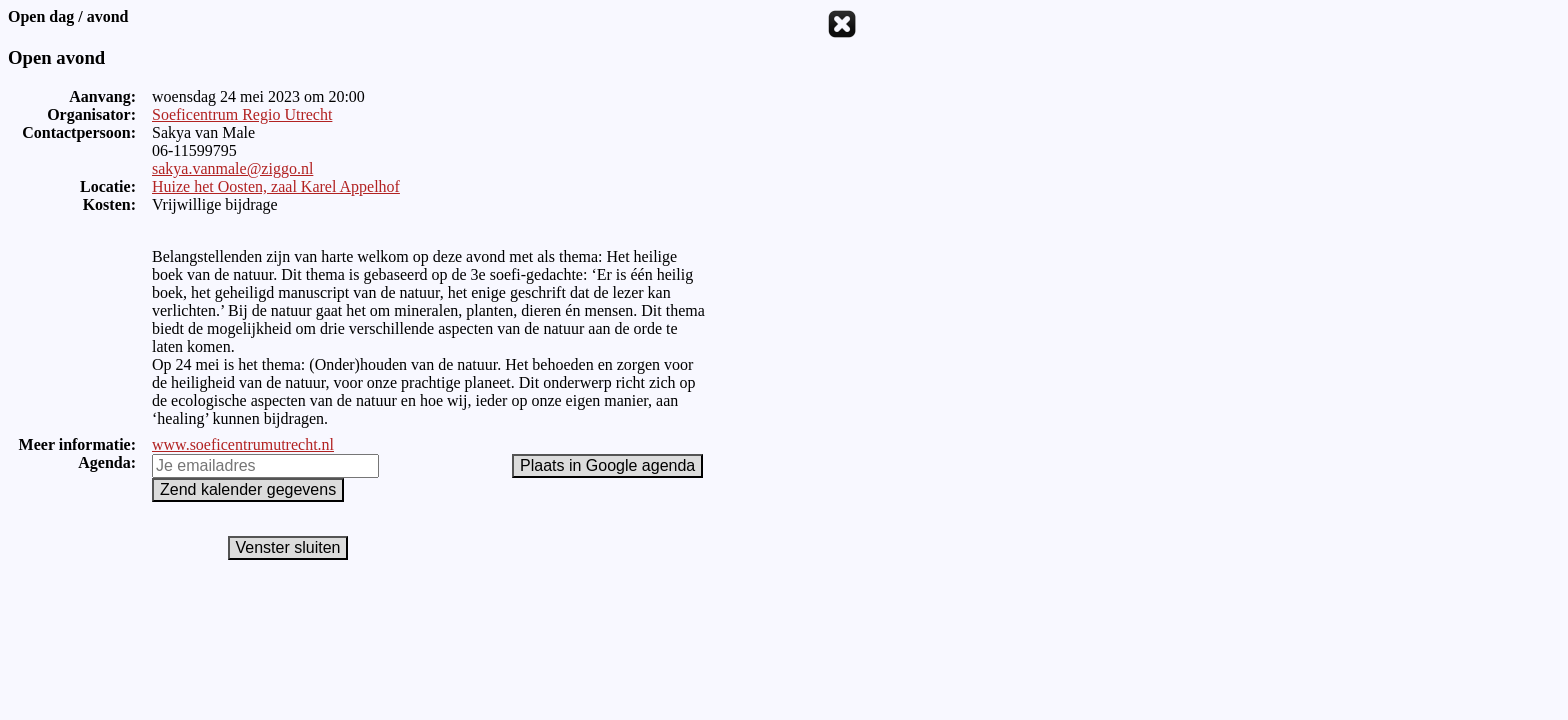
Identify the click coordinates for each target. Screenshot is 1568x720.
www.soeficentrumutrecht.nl (243, 444)
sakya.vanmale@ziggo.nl (232, 168)
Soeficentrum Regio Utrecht (242, 114)
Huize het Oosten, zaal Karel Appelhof (276, 186)
